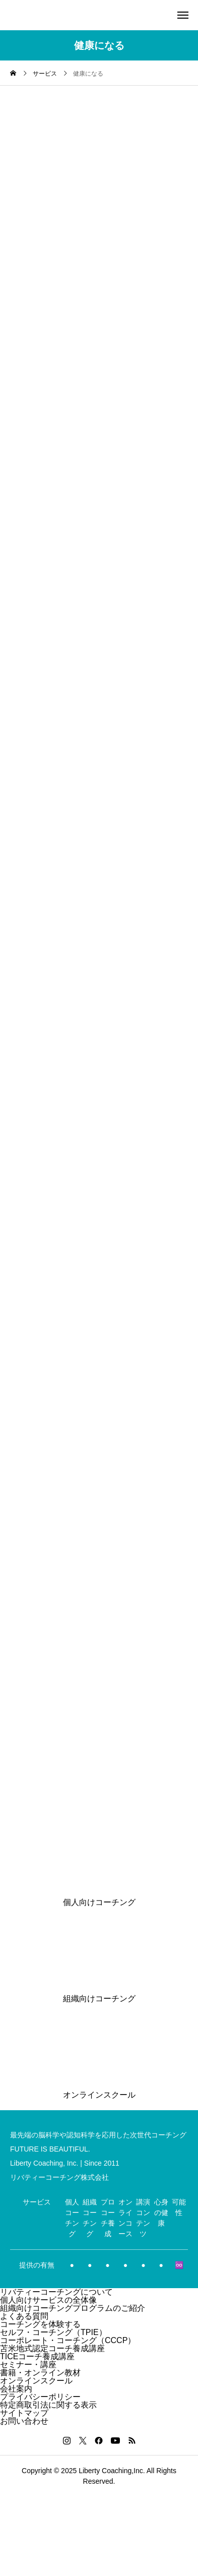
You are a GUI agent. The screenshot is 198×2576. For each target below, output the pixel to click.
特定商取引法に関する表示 (48, 2405)
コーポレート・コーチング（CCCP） (68, 2340)
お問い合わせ (24, 2421)
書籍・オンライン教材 (40, 2372)
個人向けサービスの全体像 (48, 2300)
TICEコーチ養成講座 (37, 2356)
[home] (13, 74)
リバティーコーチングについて (56, 2292)
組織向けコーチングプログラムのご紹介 (72, 2308)
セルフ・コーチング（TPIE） (53, 2332)
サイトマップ (24, 2413)
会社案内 (16, 2388)
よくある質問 (24, 2316)
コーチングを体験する (40, 2324)
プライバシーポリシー (40, 2397)
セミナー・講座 (28, 2364)
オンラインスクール (36, 2380)
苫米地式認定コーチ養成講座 (52, 2348)
